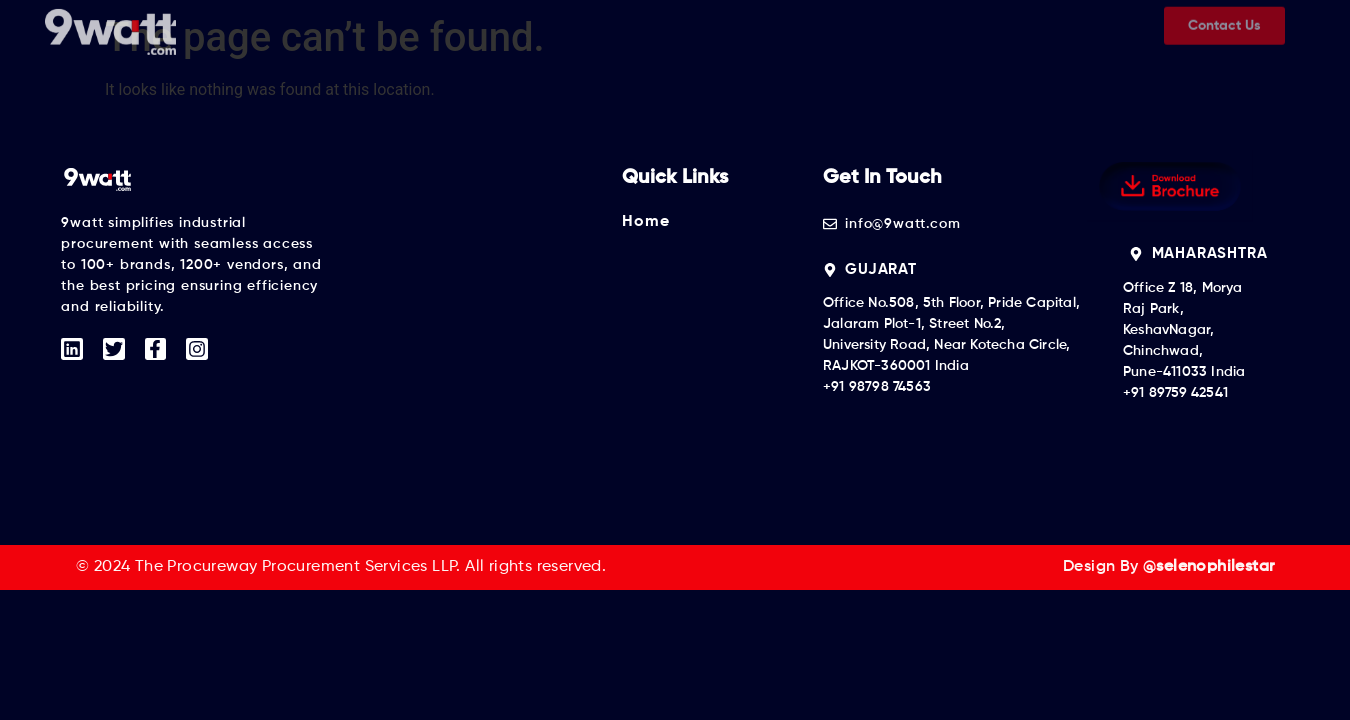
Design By (1168, 567)
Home (645, 222)
